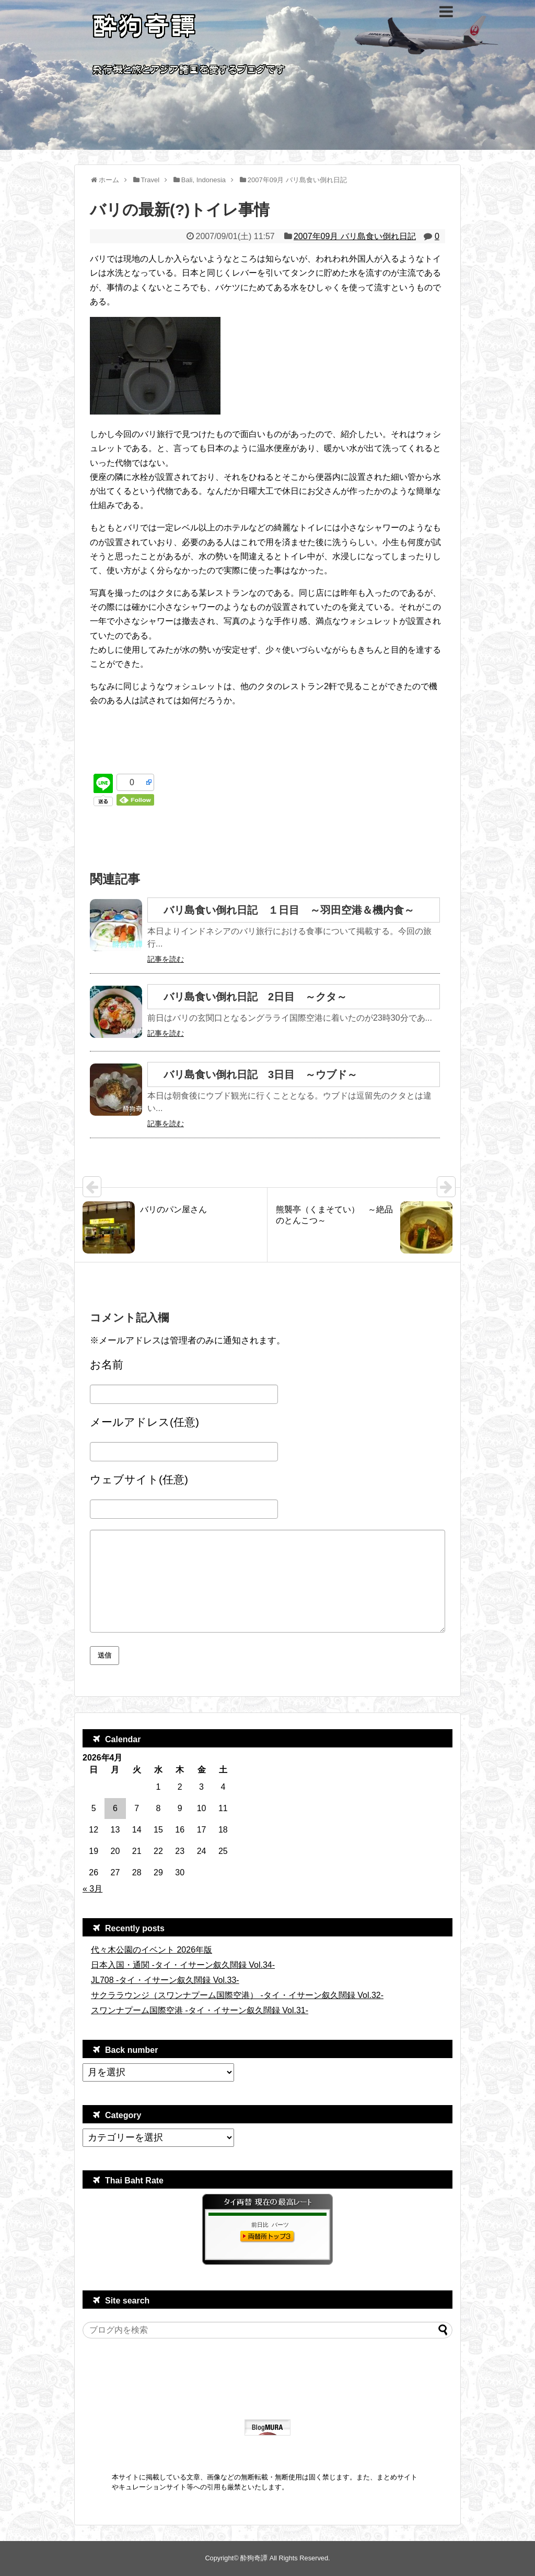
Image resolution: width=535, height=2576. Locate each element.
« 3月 (92, 1888)
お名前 (106, 1364)
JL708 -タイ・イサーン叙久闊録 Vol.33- (165, 1980)
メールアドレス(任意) (144, 1422)
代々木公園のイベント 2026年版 (151, 1949)
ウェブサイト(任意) (139, 1479)
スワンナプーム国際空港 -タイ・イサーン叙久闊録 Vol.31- (199, 2010)
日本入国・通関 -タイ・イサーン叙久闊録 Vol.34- (183, 1964)
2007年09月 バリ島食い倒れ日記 (355, 236)
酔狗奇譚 (254, 2558)
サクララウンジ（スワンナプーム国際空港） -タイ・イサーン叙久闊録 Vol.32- (237, 1995)
